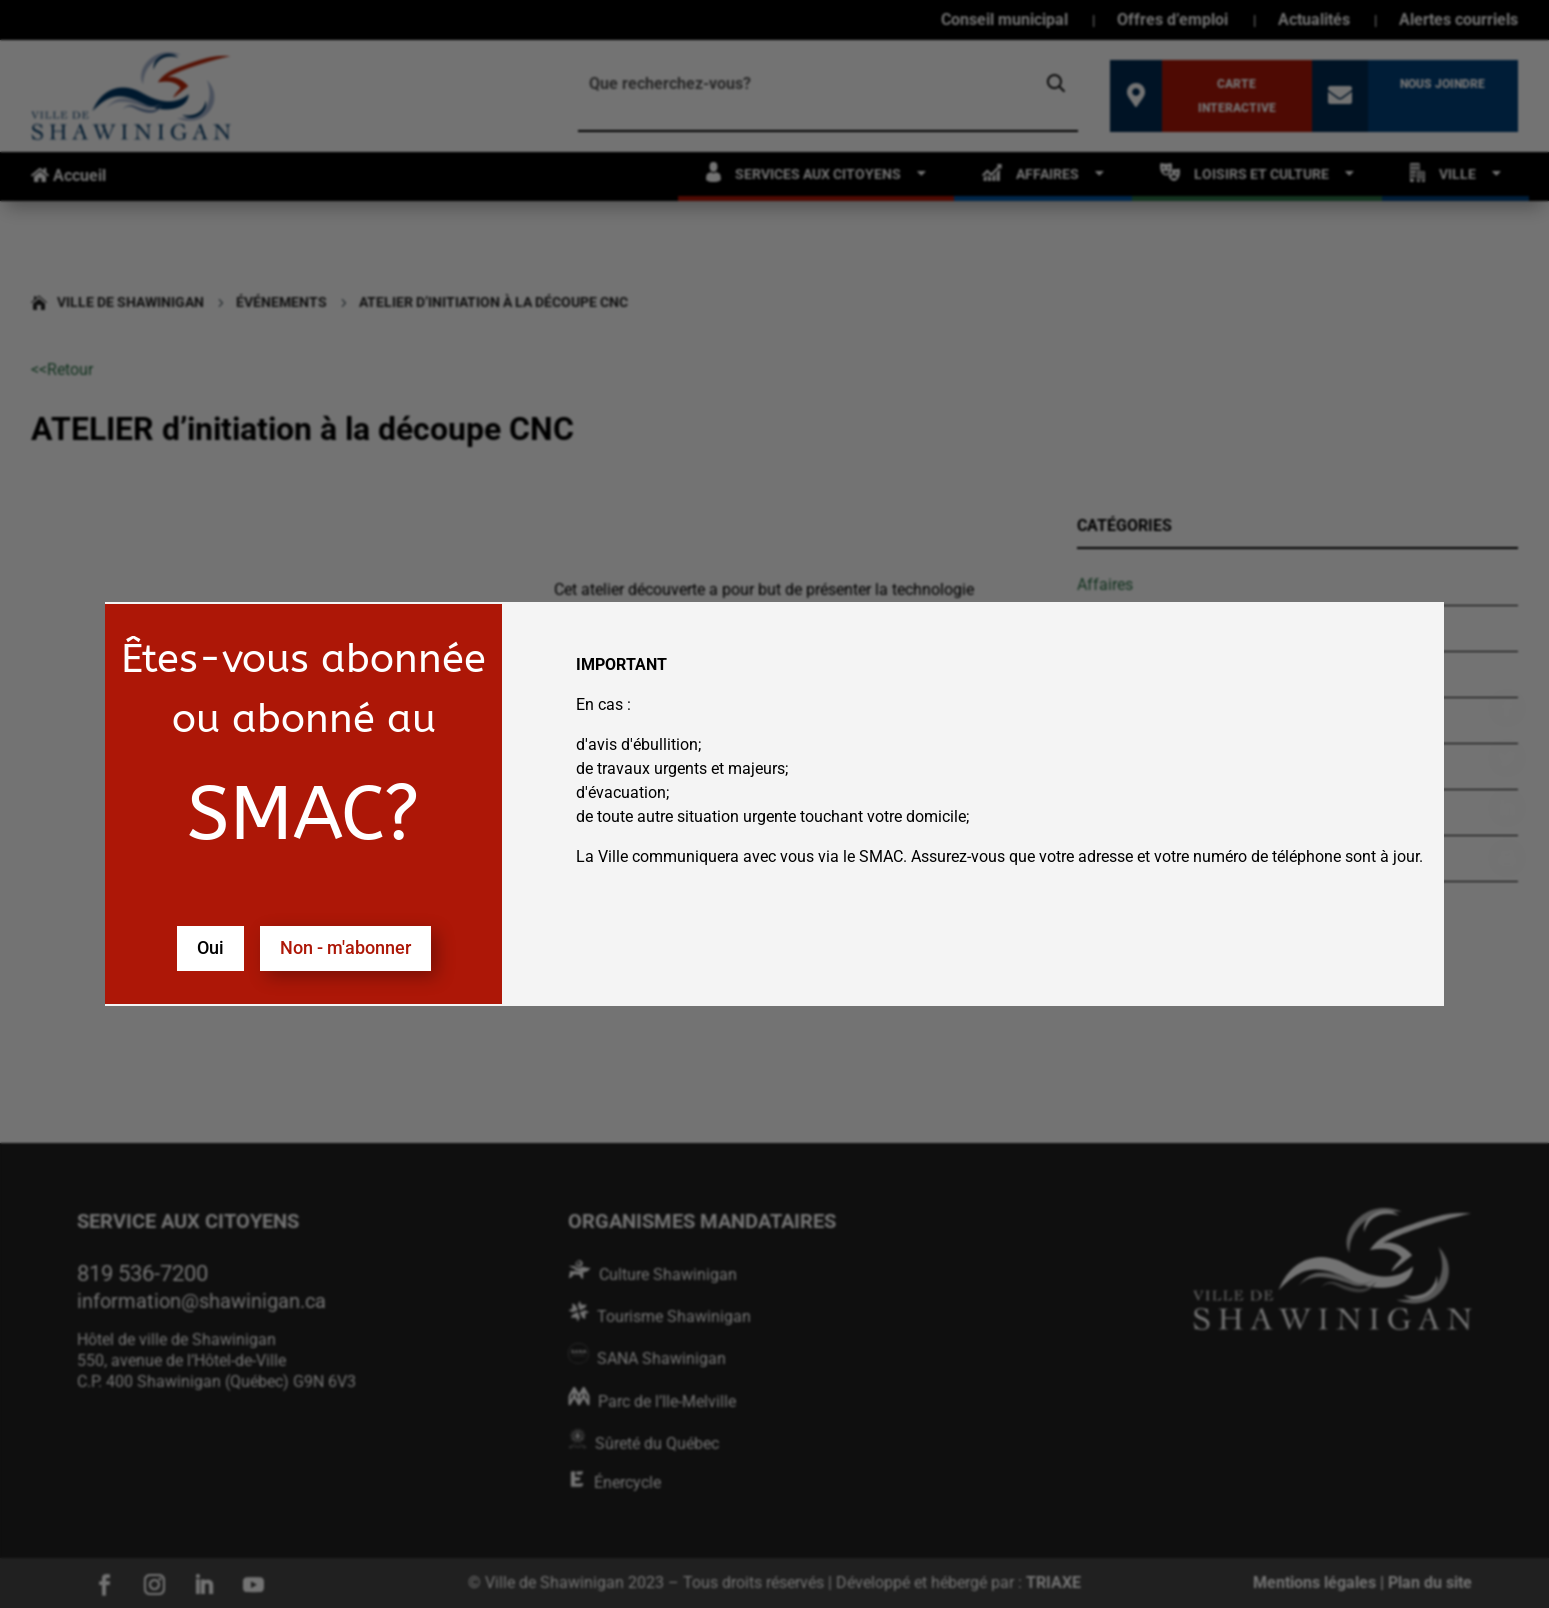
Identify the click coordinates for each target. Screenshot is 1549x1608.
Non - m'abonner (345, 947)
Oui (210, 947)
